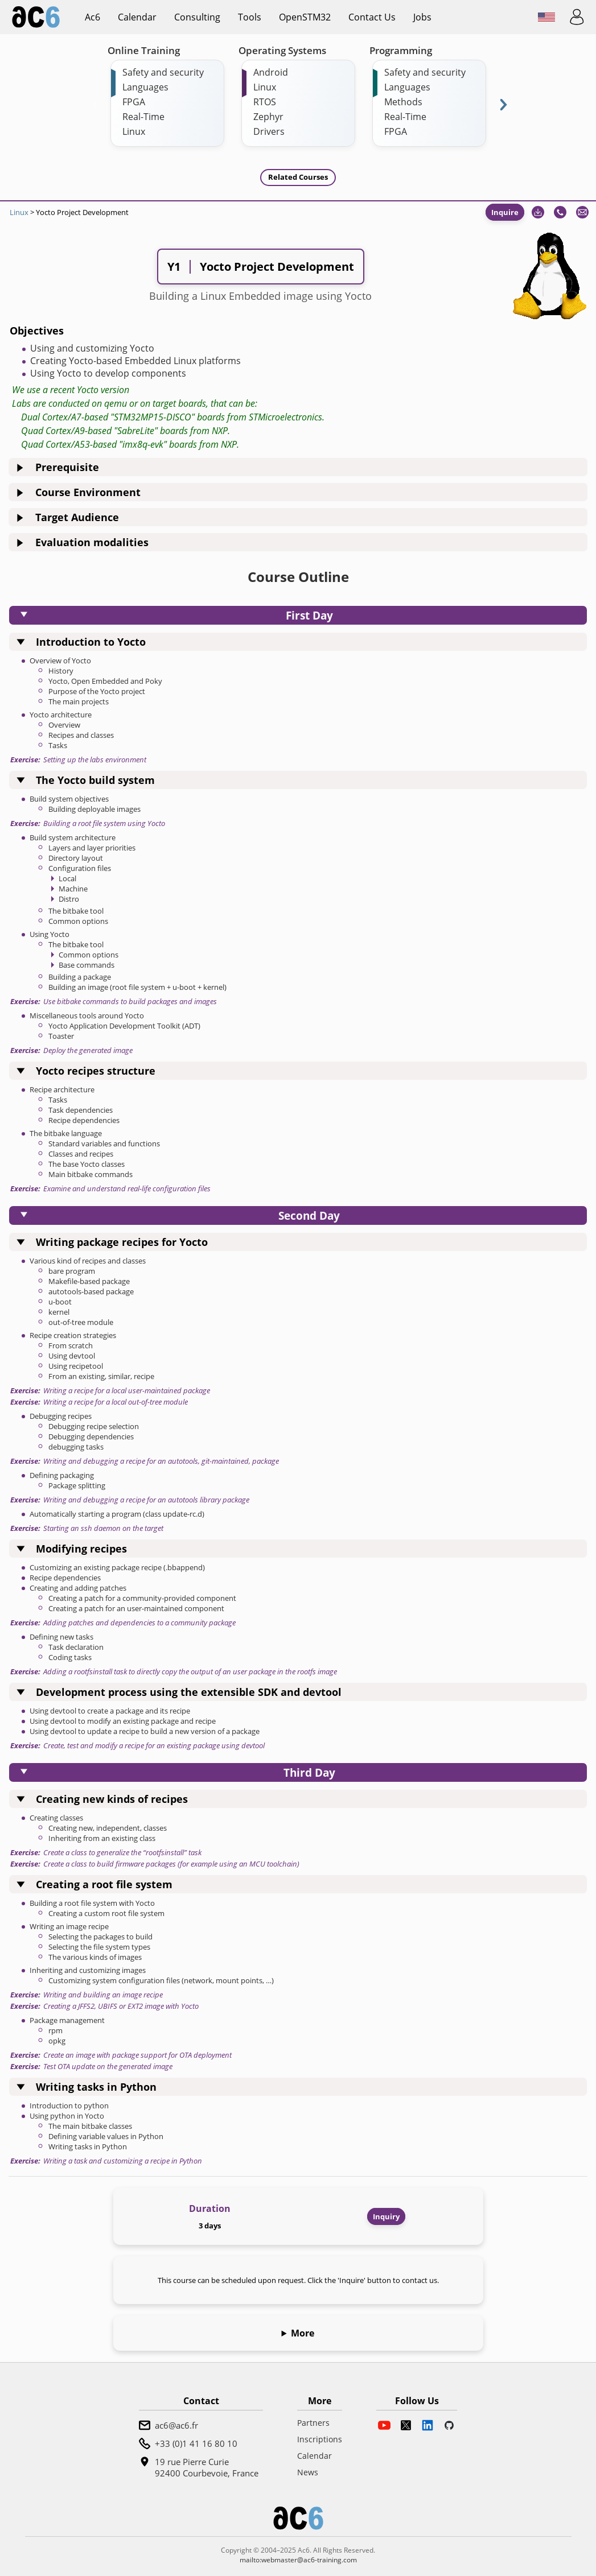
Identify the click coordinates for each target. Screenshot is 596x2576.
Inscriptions (319, 2439)
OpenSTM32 (305, 17)
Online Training (144, 50)
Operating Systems (282, 50)
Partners (313, 2422)
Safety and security (163, 72)
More (302, 2333)
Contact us (372, 17)
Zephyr (268, 116)
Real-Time (143, 116)
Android (270, 72)
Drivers (269, 131)
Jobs (422, 17)
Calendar (137, 17)
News (307, 2472)
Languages (145, 87)
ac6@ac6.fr (176, 2425)
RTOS (264, 102)
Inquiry (386, 2216)
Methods (403, 102)
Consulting (197, 17)
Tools (249, 17)
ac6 (92, 17)
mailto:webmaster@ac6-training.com (298, 2560)
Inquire (505, 212)
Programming (400, 50)
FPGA (133, 102)
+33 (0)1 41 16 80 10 (196, 2443)
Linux (133, 131)
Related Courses (298, 177)
